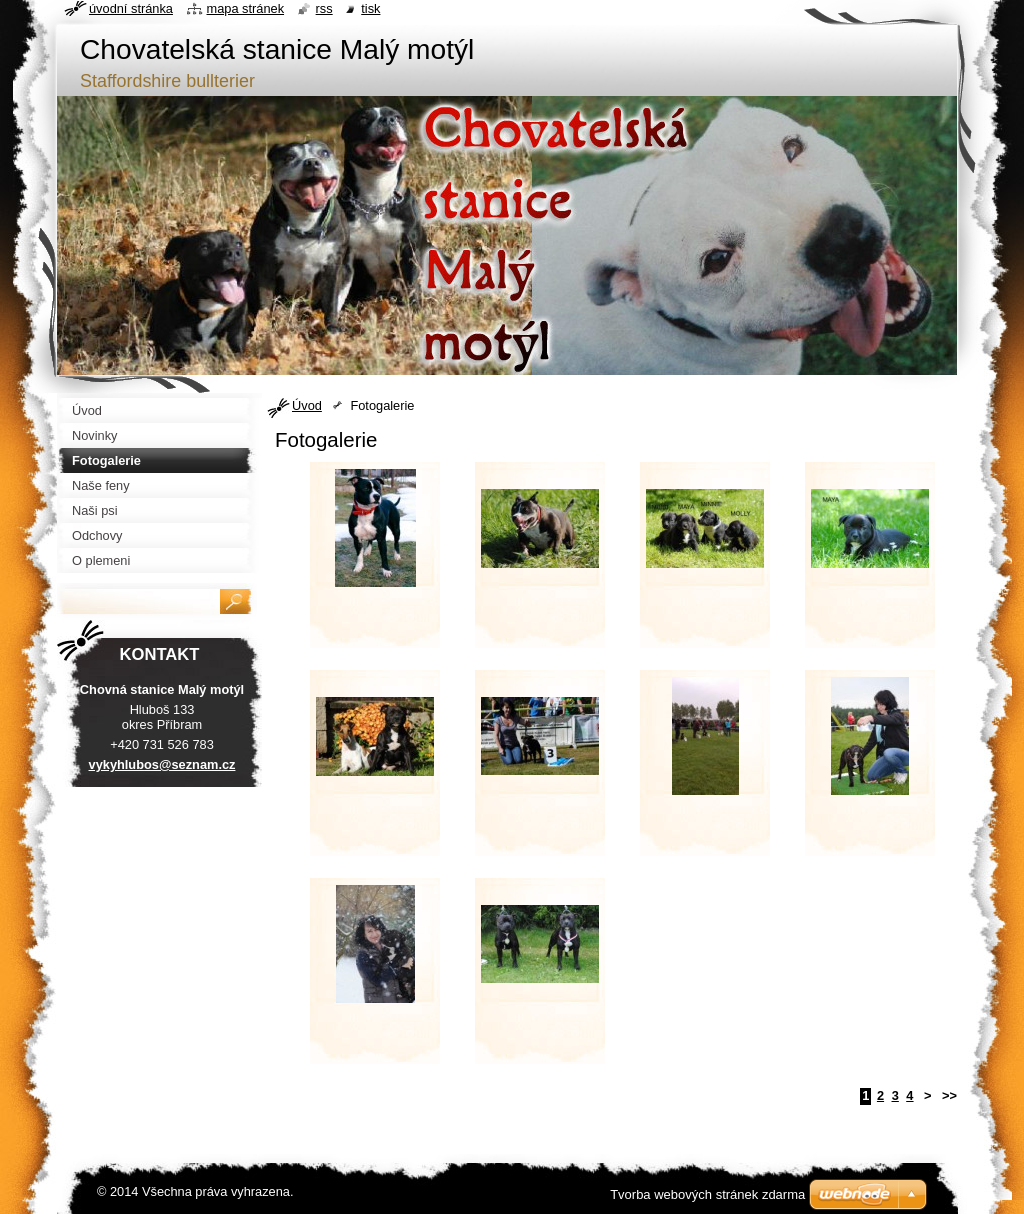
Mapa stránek (246, 8)
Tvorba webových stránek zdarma (707, 1194)
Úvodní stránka (131, 8)
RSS (324, 8)
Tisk (370, 8)
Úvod (307, 405)
